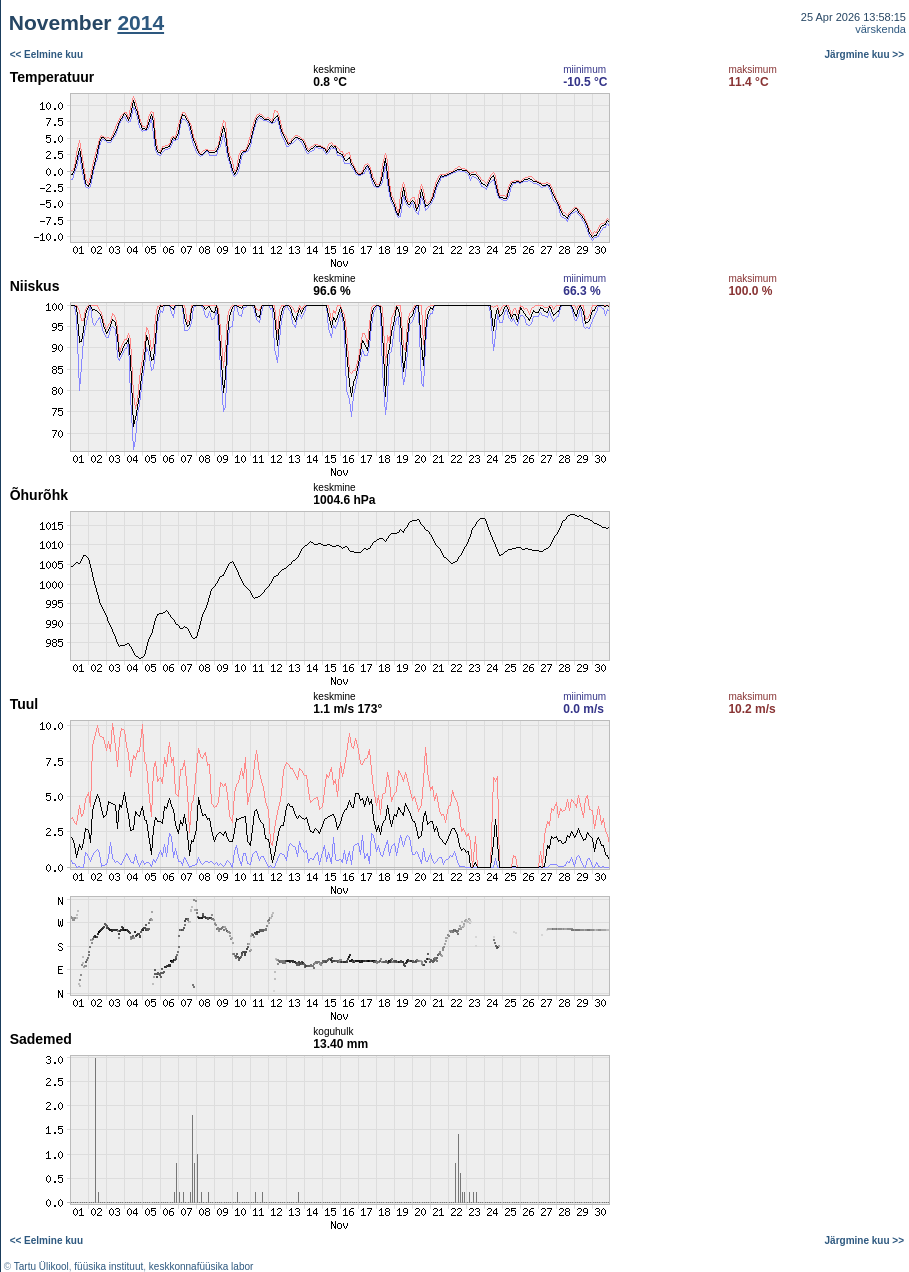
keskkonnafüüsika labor (201, 1266)
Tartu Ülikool (41, 1266)
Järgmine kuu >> (864, 54)
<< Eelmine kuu (46, 54)
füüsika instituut (108, 1266)
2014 (140, 22)
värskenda (880, 29)
